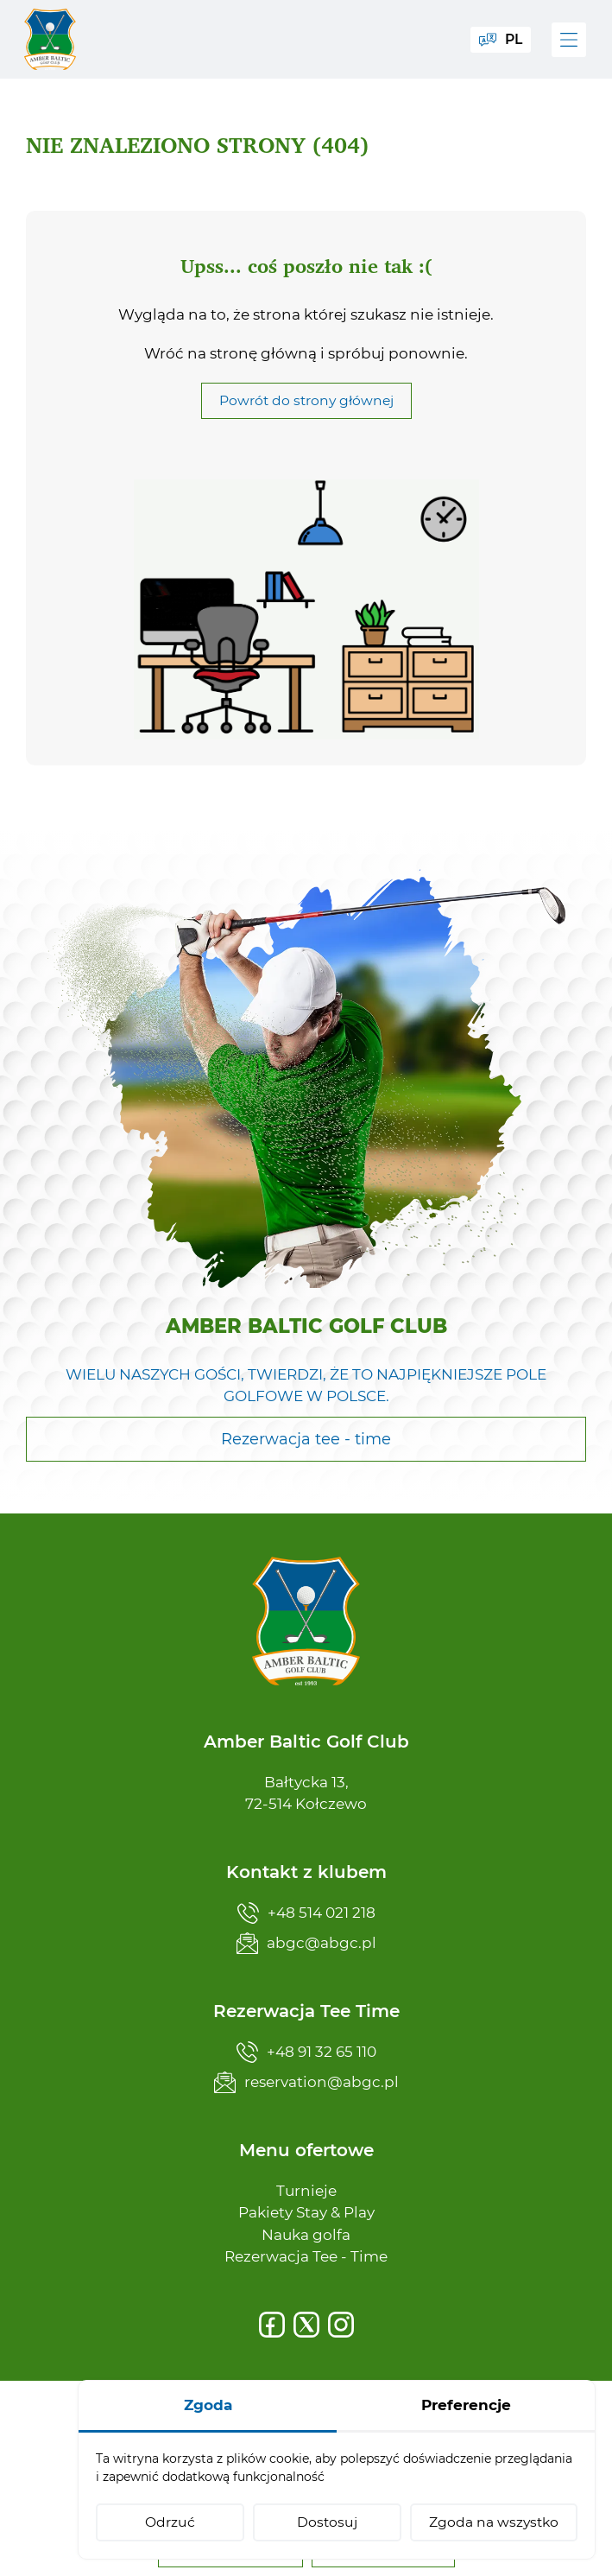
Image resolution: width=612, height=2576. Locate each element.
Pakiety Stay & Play (306, 2212)
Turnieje (306, 2190)
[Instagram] (341, 2325)
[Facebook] (272, 2325)
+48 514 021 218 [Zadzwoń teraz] (306, 1913)
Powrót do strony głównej (306, 400)
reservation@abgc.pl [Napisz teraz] (306, 2082)
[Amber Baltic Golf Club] (52, 39)
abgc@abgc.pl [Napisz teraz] (306, 1943)
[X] (306, 2325)
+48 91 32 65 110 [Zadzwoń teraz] (306, 2052)
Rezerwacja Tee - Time (306, 2256)
